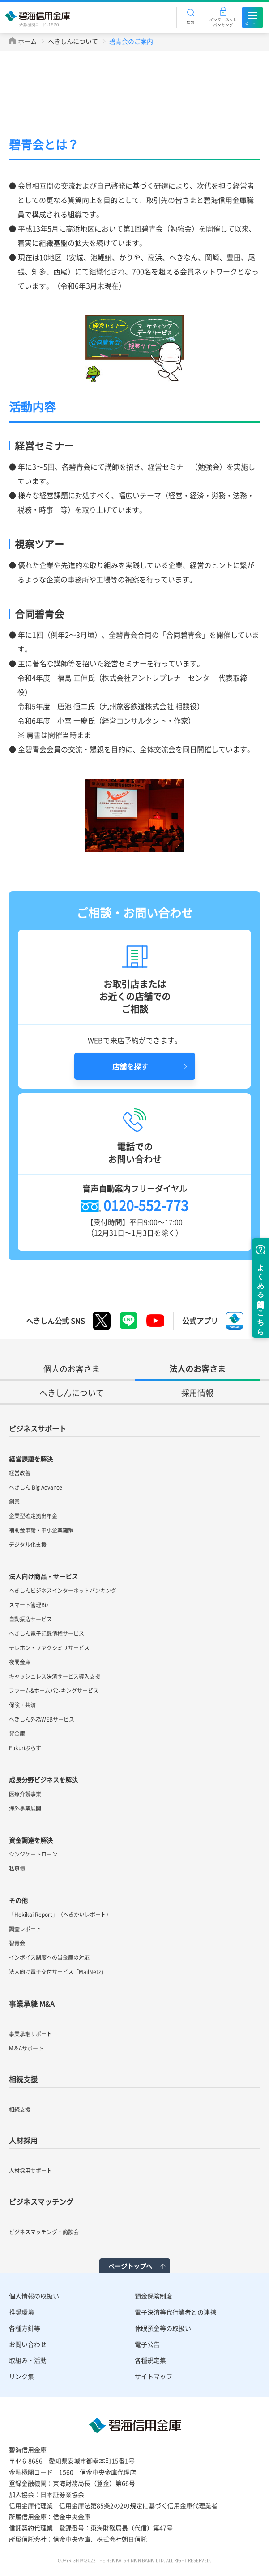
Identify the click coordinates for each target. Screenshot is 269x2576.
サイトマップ (153, 2376)
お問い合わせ (28, 2344)
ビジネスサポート (37, 1428)
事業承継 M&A (32, 2003)
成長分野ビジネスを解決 (43, 1779)
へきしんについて (73, 41)
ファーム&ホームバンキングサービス (53, 1691)
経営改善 (19, 1473)
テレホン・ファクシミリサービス (49, 1648)
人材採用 (23, 2140)
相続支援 (23, 2079)
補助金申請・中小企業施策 (41, 1530)
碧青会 (17, 1943)
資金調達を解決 (31, 1839)
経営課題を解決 (31, 1458)
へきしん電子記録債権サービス (46, 1633)
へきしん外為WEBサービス (41, 1719)
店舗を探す (130, 1066)
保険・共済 (22, 1705)
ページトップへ (130, 2265)
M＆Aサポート (26, 2048)
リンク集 (21, 2376)
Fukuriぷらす (25, 1748)
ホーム (27, 41)
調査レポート (25, 1929)
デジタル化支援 (28, 1545)
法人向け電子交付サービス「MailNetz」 (58, 1972)
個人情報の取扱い (34, 2295)
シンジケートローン (33, 1854)
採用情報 (197, 1393)
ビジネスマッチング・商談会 (44, 2232)
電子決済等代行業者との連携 (175, 2311)
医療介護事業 (25, 1794)
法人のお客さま (197, 1369)
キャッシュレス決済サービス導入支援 (54, 1676)
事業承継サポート (30, 2034)
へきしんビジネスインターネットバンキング (62, 1591)
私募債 (17, 1869)
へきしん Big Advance (35, 1487)
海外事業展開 (25, 1808)
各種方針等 (24, 2327)
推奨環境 (21, 2311)
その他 (18, 1900)
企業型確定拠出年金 (33, 1516)
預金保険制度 (153, 2295)
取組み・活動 (28, 2360)
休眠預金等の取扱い (163, 2327)
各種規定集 (150, 2360)
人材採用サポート (30, 2171)
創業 (14, 1502)
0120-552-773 (145, 1205)
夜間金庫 (19, 1662)
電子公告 (147, 2344)
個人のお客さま (71, 1369)
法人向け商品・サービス (43, 1576)
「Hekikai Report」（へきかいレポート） (60, 1915)
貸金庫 (17, 1734)
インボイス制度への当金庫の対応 (49, 1957)
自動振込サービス (30, 1619)
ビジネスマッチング (41, 2201)
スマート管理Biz (29, 1605)
